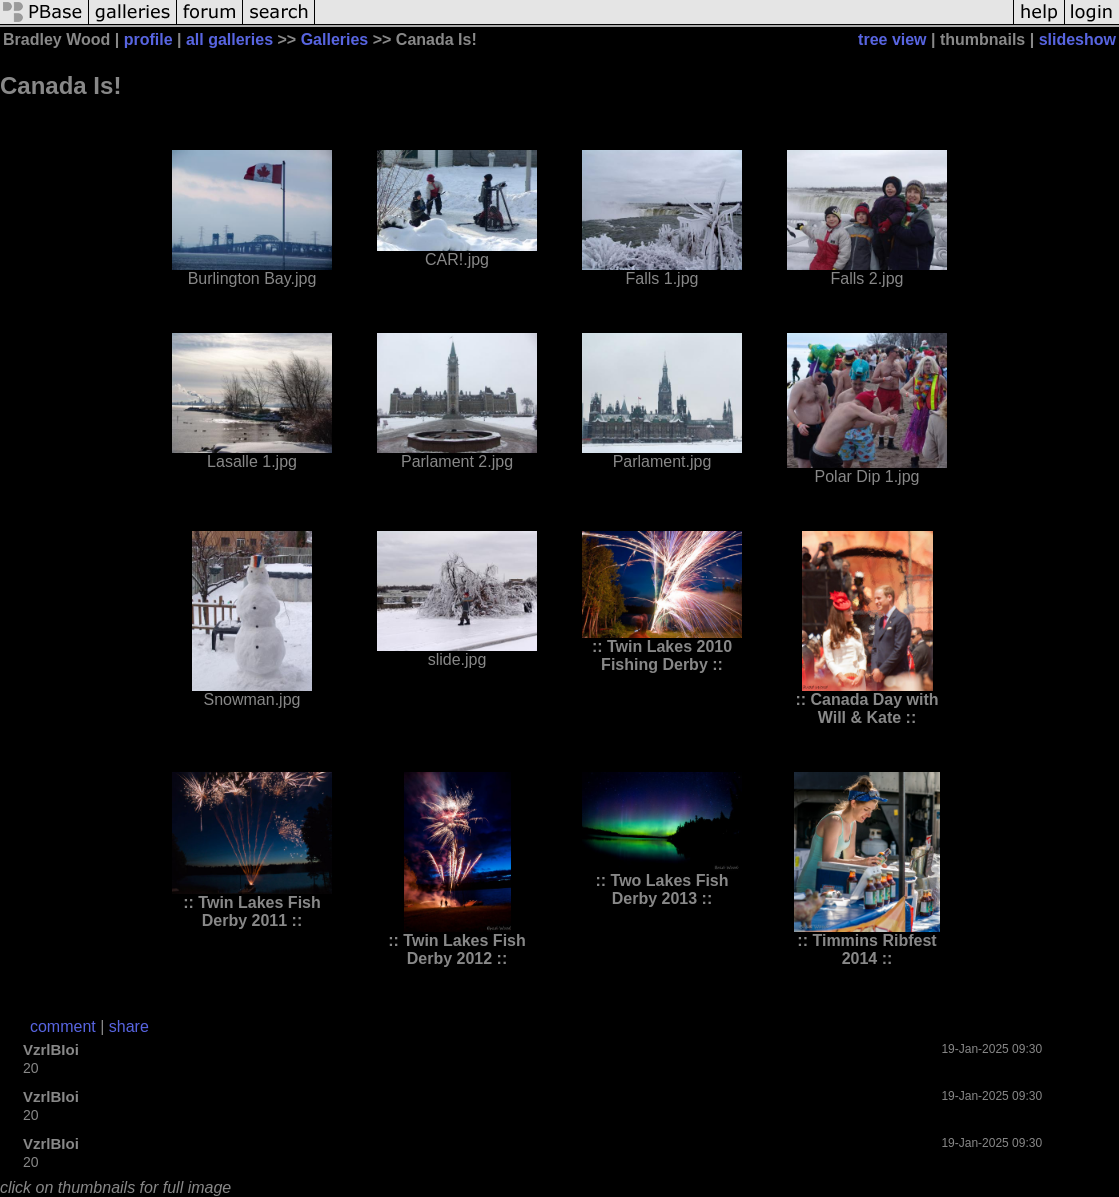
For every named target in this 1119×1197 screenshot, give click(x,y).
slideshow (1077, 39)
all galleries (229, 39)
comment (63, 1026)
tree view (892, 39)
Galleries (335, 39)
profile (148, 39)
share (129, 1026)
